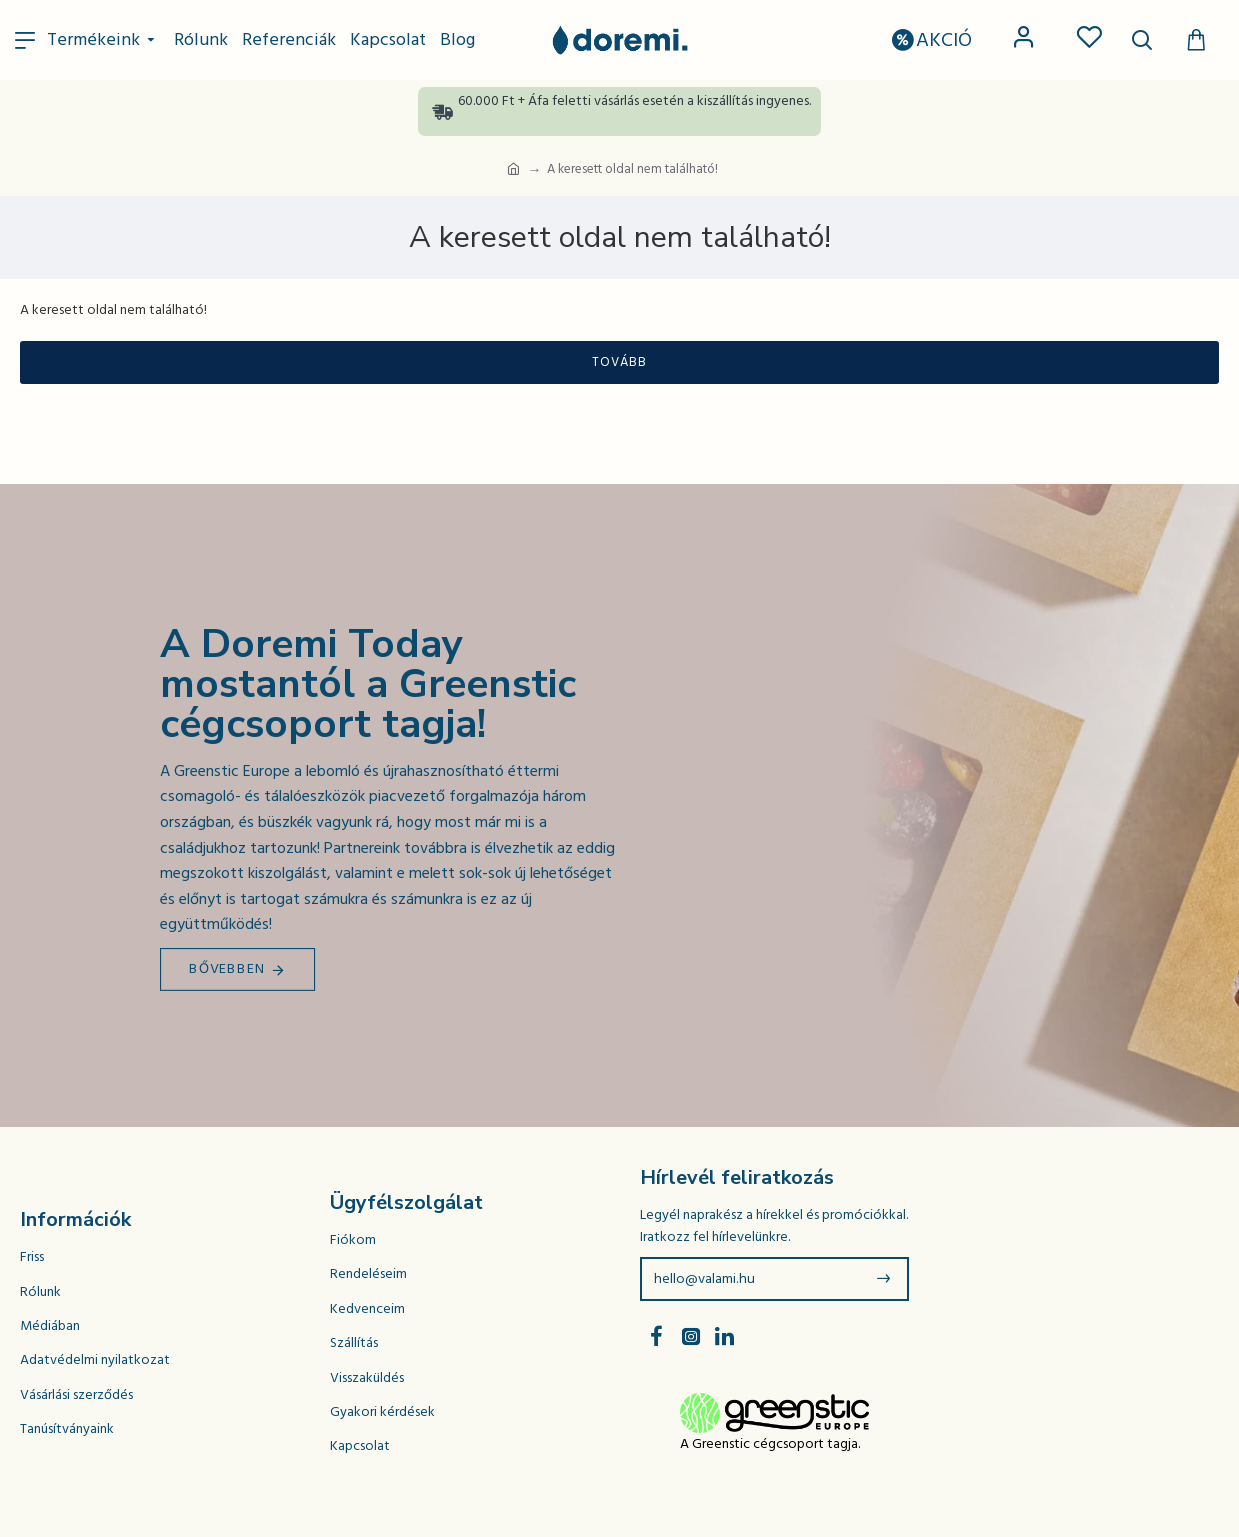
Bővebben (227, 969)
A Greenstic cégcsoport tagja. (770, 1444)
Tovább (619, 362)
